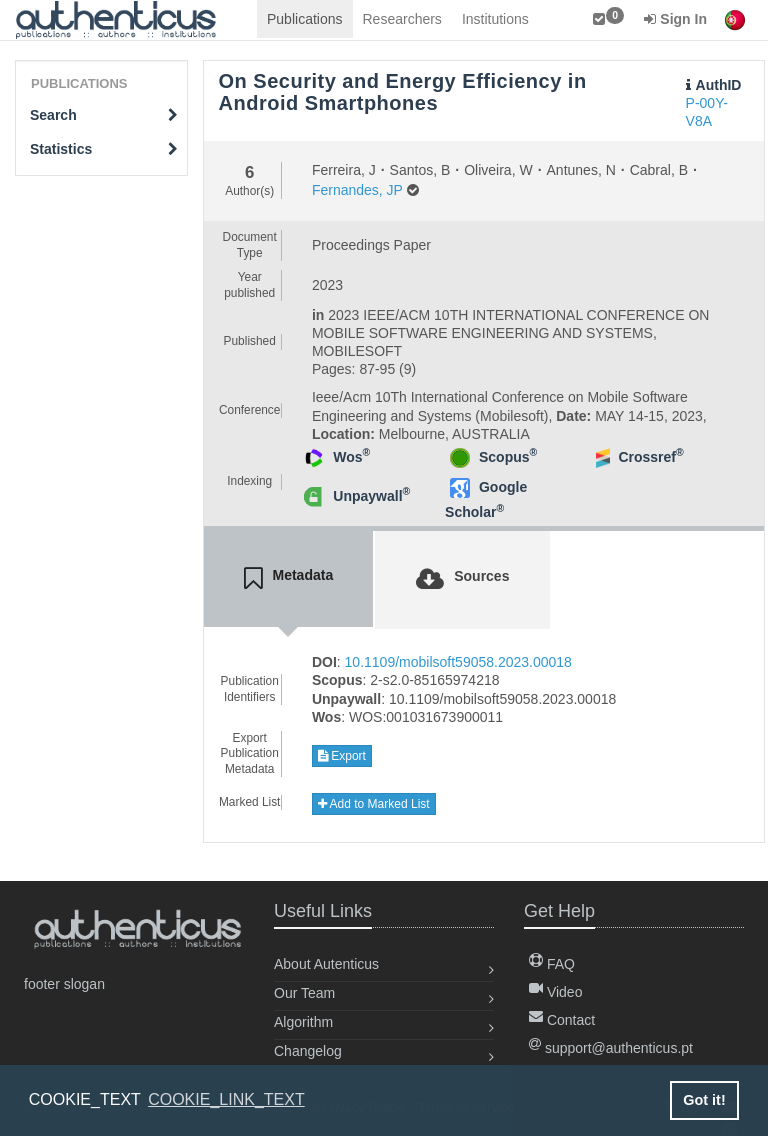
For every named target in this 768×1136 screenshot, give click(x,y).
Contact (562, 1020)
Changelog (308, 1051)
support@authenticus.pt (611, 1048)
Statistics (104, 149)
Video (555, 992)
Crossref (650, 457)
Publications (305, 19)
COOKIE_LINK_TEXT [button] (226, 1099)
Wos (351, 457)
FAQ (552, 964)
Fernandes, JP (357, 190)
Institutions (495, 19)
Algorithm (303, 1022)
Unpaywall (371, 496)
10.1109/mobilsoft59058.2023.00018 (458, 662)
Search (104, 115)
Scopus (508, 457)
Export (342, 756)
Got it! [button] (704, 1100)
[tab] (289, 579)
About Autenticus (326, 964)
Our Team (304, 993)
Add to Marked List (374, 804)
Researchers (402, 19)
